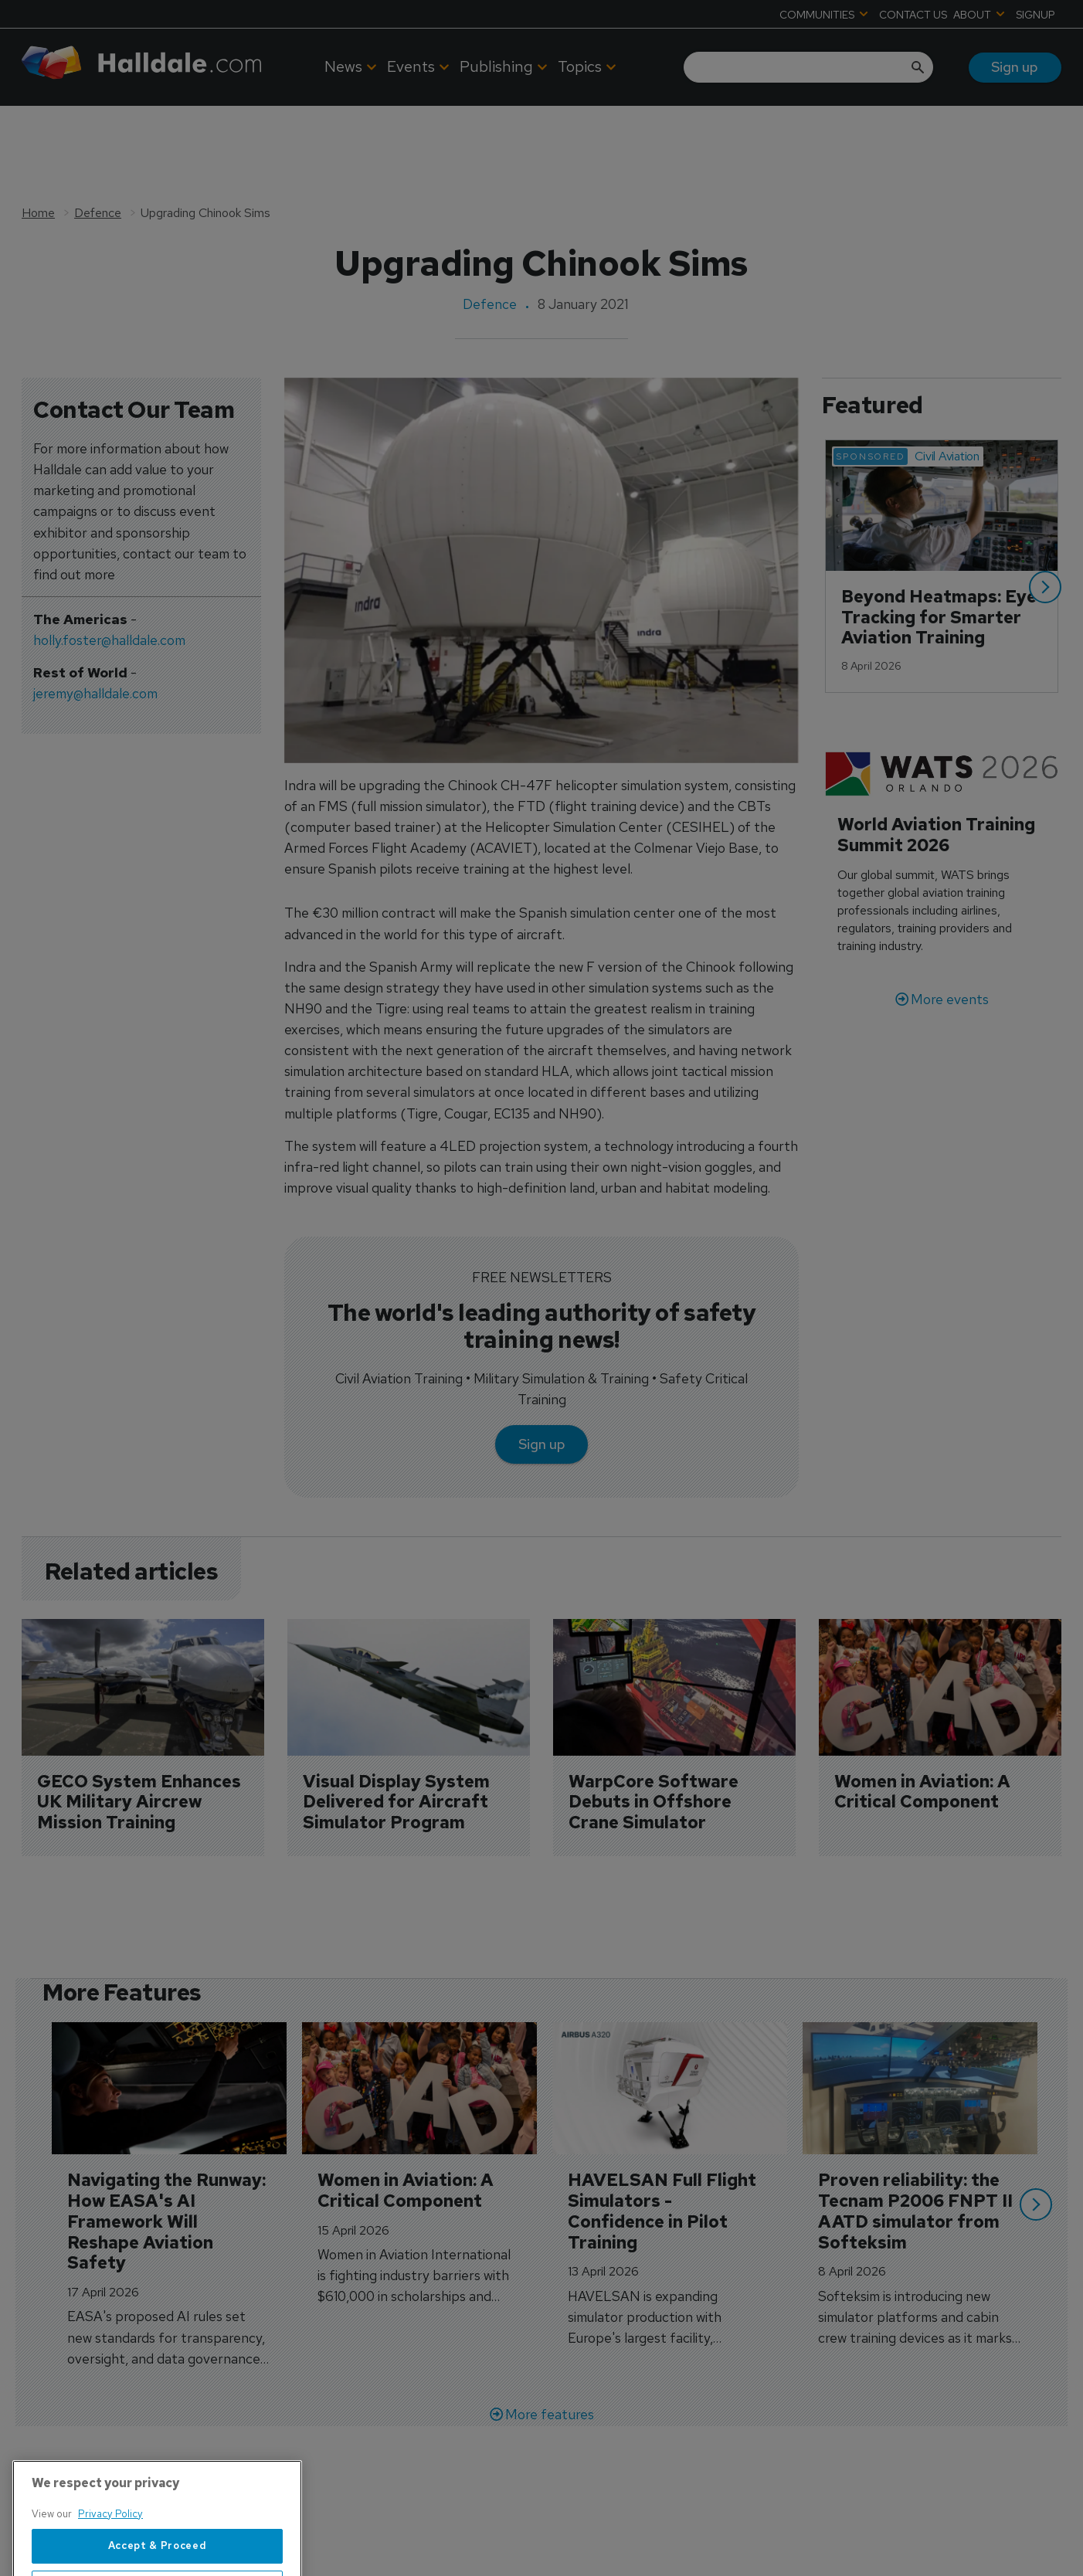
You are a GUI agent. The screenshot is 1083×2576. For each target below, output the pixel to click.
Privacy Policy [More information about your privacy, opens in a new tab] (110, 2566)
